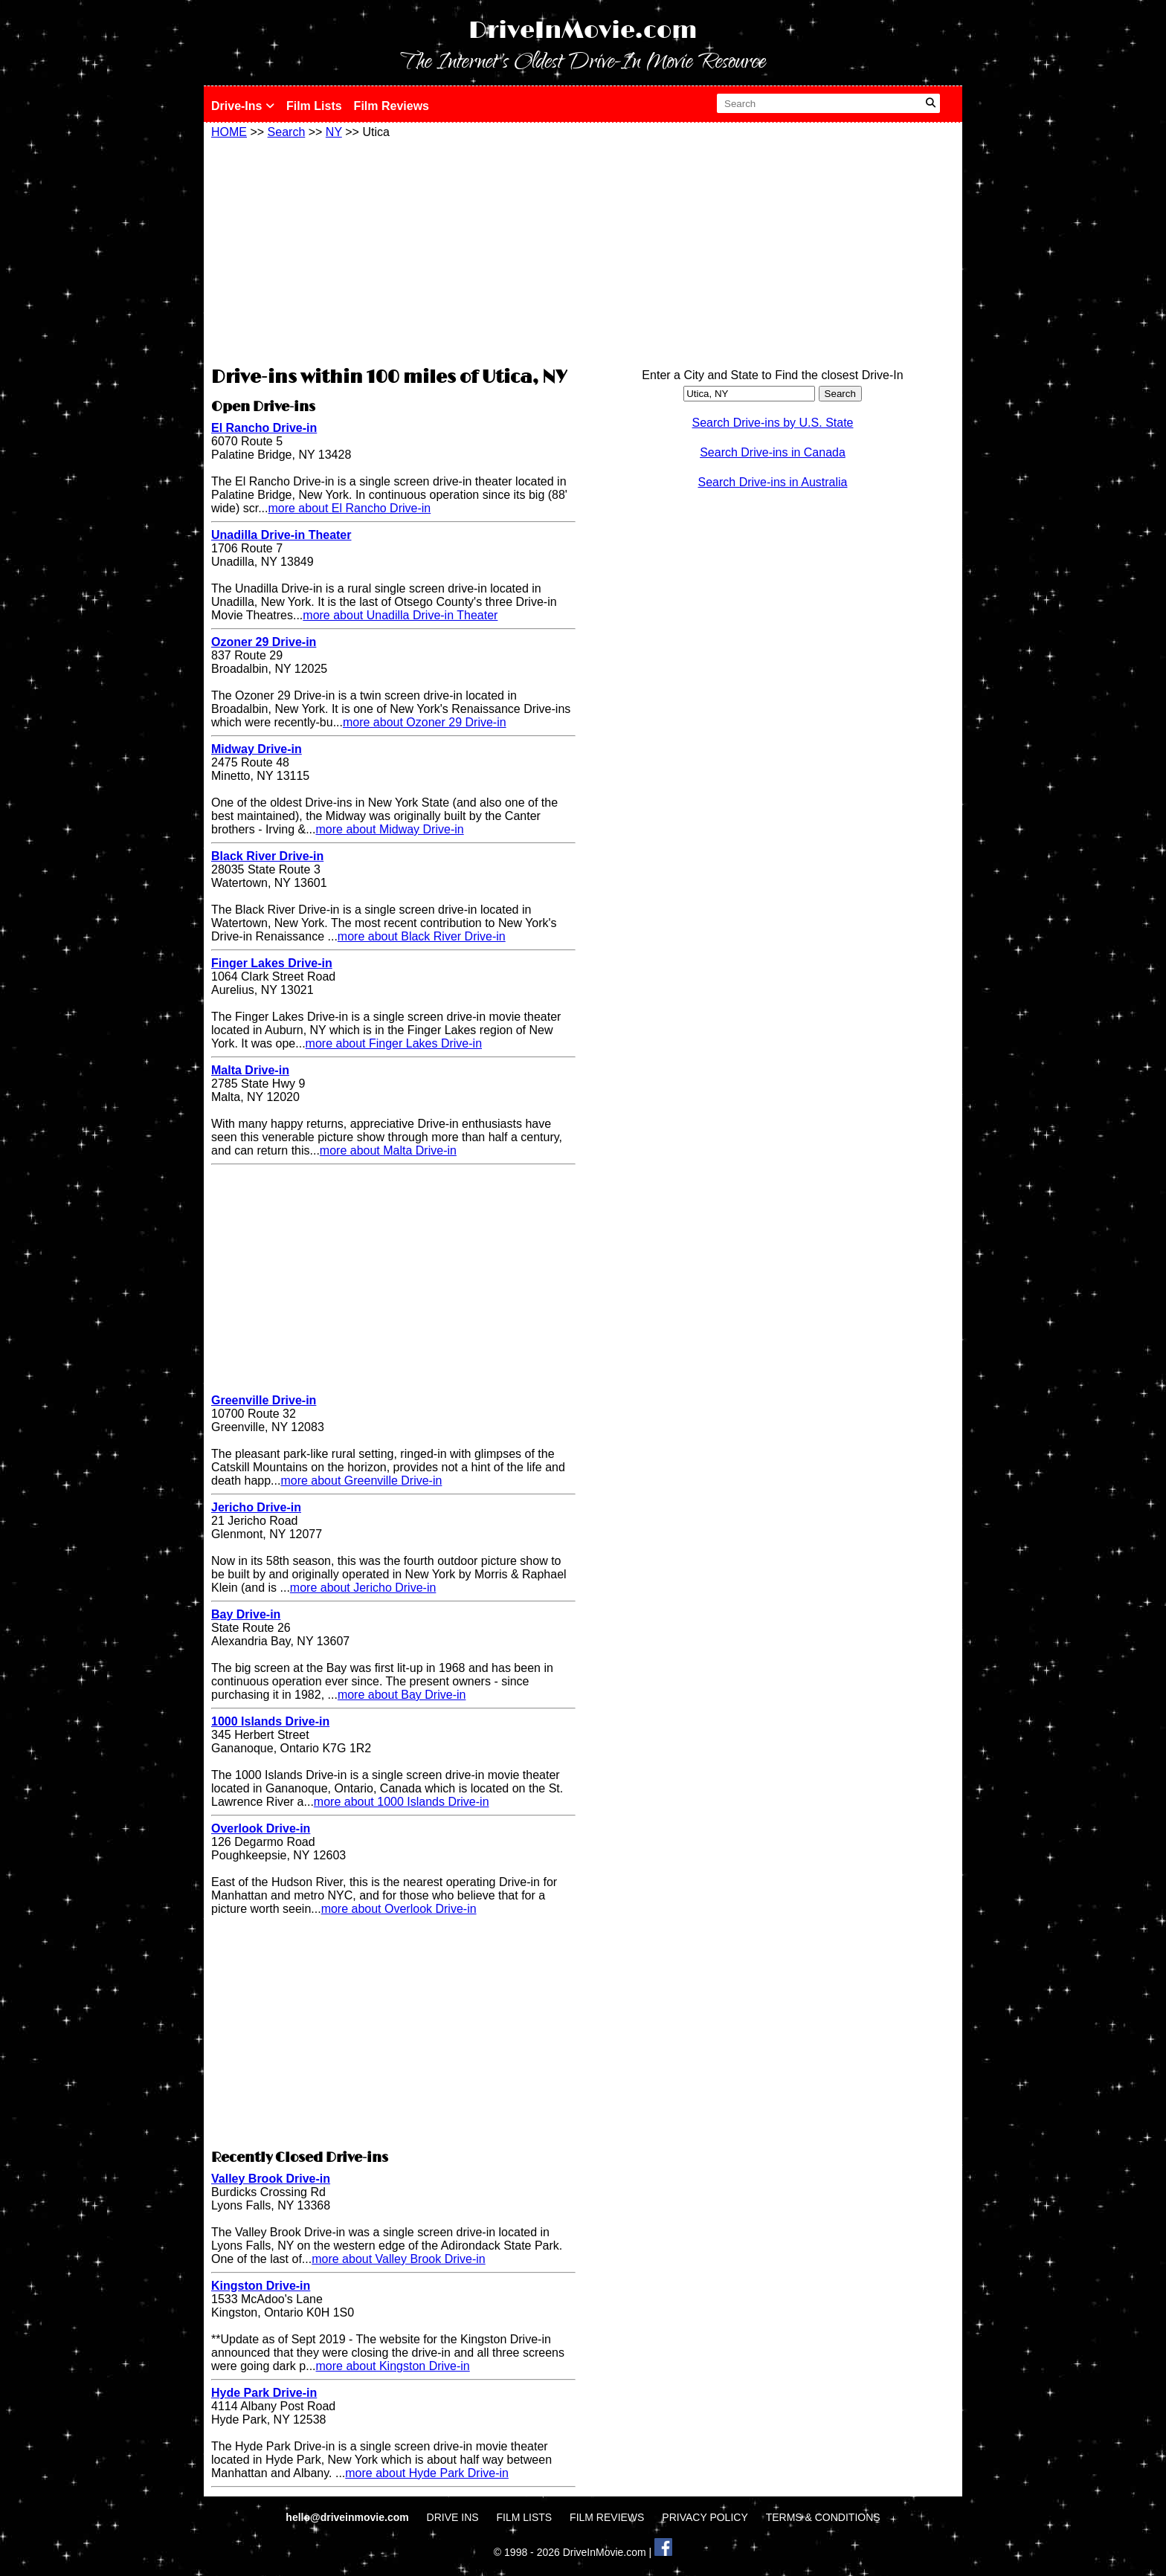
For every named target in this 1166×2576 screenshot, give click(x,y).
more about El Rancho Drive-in (349, 508)
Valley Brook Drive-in (270, 2178)
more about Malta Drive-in (388, 1150)
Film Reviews (391, 106)
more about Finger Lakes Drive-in (394, 1043)
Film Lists (314, 106)
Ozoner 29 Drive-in (263, 642)
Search (287, 132)
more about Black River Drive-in (422, 936)
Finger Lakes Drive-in (271, 963)
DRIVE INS (453, 2517)
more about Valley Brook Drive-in (399, 2259)
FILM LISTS (525, 2517)
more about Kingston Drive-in (393, 2366)
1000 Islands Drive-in (270, 1721)
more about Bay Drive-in (402, 1694)
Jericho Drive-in (256, 1507)
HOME (229, 132)
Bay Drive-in (245, 1614)
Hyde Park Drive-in (264, 2392)
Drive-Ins (242, 106)
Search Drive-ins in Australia (773, 482)
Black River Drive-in (267, 856)
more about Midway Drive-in (390, 829)
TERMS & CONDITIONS (823, 2517)
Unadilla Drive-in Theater (281, 535)
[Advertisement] (393, 250)
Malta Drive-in (250, 1070)
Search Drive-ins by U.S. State (773, 422)
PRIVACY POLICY (704, 2517)
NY (334, 132)
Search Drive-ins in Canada (772, 452)
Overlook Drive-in (260, 1828)
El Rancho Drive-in (264, 428)
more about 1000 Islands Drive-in (401, 1801)
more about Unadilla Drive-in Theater (400, 615)
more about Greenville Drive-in (361, 1480)
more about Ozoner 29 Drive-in (424, 722)
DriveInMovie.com (583, 30)
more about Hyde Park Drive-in (427, 2473)
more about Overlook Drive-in (399, 1908)
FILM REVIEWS (607, 2517)
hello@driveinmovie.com (348, 2517)
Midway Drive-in (256, 749)
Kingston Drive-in (260, 2285)
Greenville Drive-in (263, 1400)
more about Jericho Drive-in (363, 1587)
